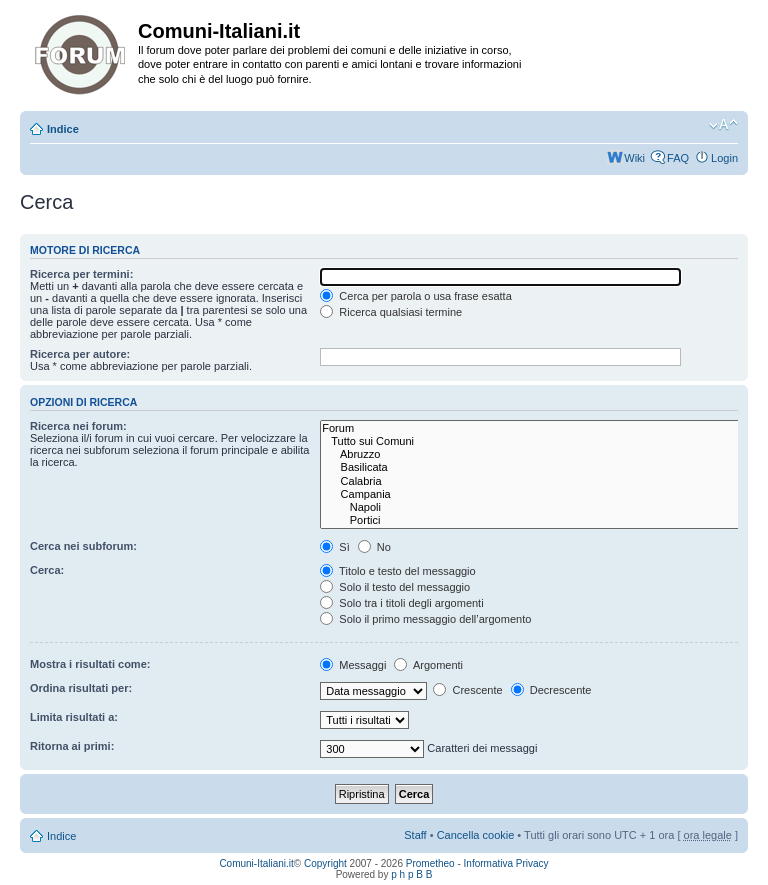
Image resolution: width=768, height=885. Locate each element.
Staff (415, 835)
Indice (63, 129)
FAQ (678, 158)
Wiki (634, 158)
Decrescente (551, 690)
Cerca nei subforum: (83, 546)
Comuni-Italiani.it (256, 863)
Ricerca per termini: (81, 274)
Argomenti (428, 665)
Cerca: (47, 570)
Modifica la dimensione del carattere (723, 125)
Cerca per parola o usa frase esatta (415, 296)
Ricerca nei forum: (78, 426)
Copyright (325, 863)
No (374, 547)
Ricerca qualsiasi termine (391, 312)
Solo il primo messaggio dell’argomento (425, 619)
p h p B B (411, 874)
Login (724, 158)
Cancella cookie (476, 835)
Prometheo (430, 863)
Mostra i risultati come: (90, 664)
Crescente (467, 690)
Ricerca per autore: (80, 354)
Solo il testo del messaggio (395, 587)
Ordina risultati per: (81, 688)
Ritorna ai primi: (72, 746)
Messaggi (353, 665)
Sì (334, 547)
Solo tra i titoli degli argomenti (401, 603)
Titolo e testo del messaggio (397, 571)
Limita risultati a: (74, 717)
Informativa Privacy (506, 863)
